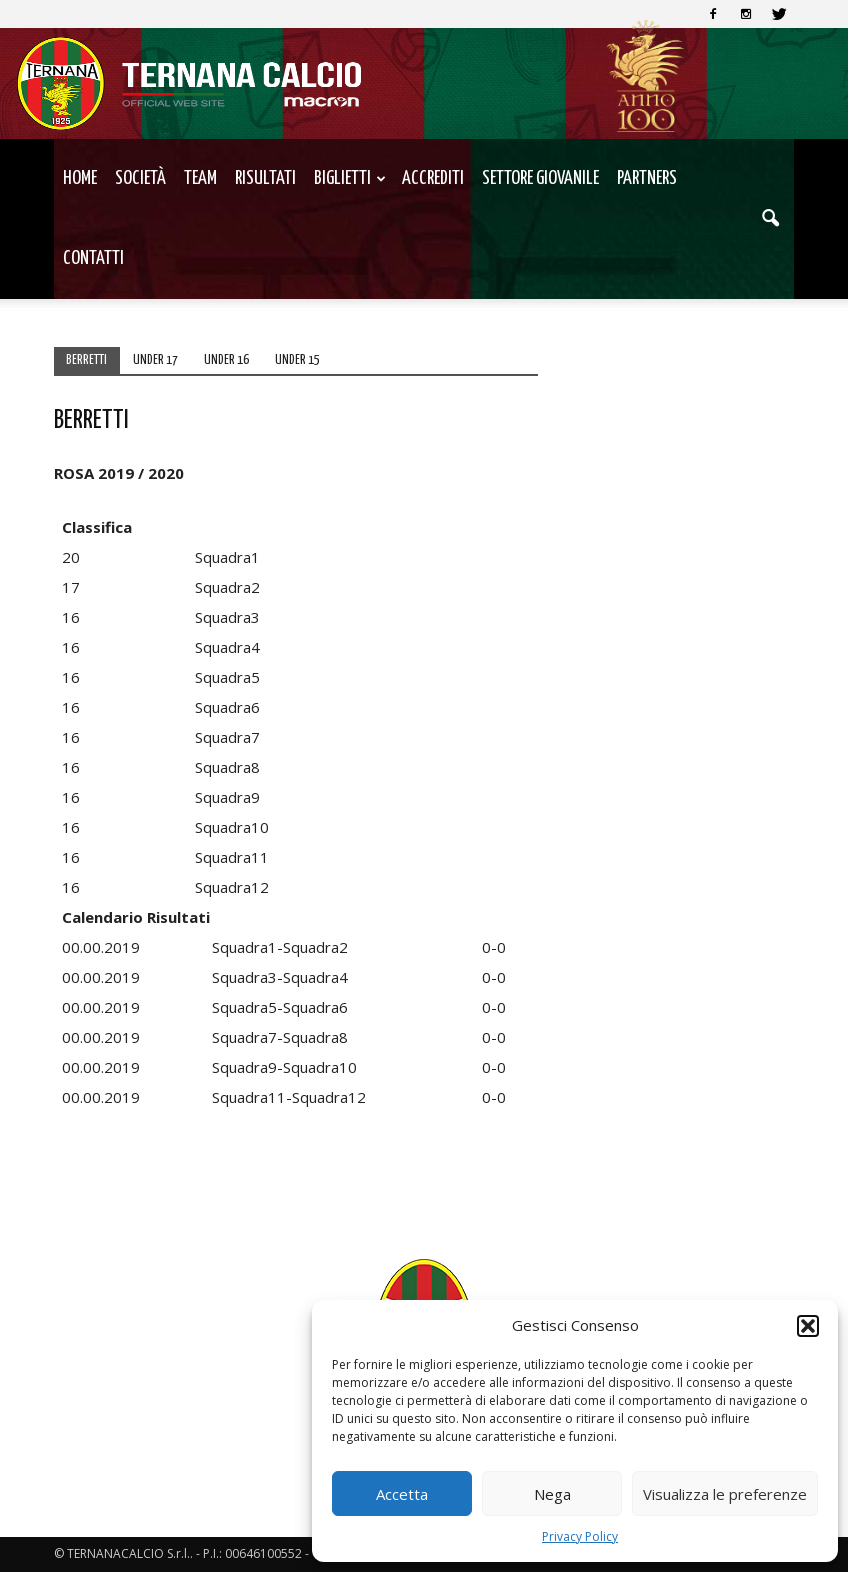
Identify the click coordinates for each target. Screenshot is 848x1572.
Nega (552, 1494)
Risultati (265, 178)
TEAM (200, 178)
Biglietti (350, 178)
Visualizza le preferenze (725, 1494)
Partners (647, 178)
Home (80, 178)
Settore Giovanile (540, 178)
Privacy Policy (580, 1536)
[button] (808, 1326)
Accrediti (433, 178)
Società (140, 178)
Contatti (93, 258)
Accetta (402, 1494)
